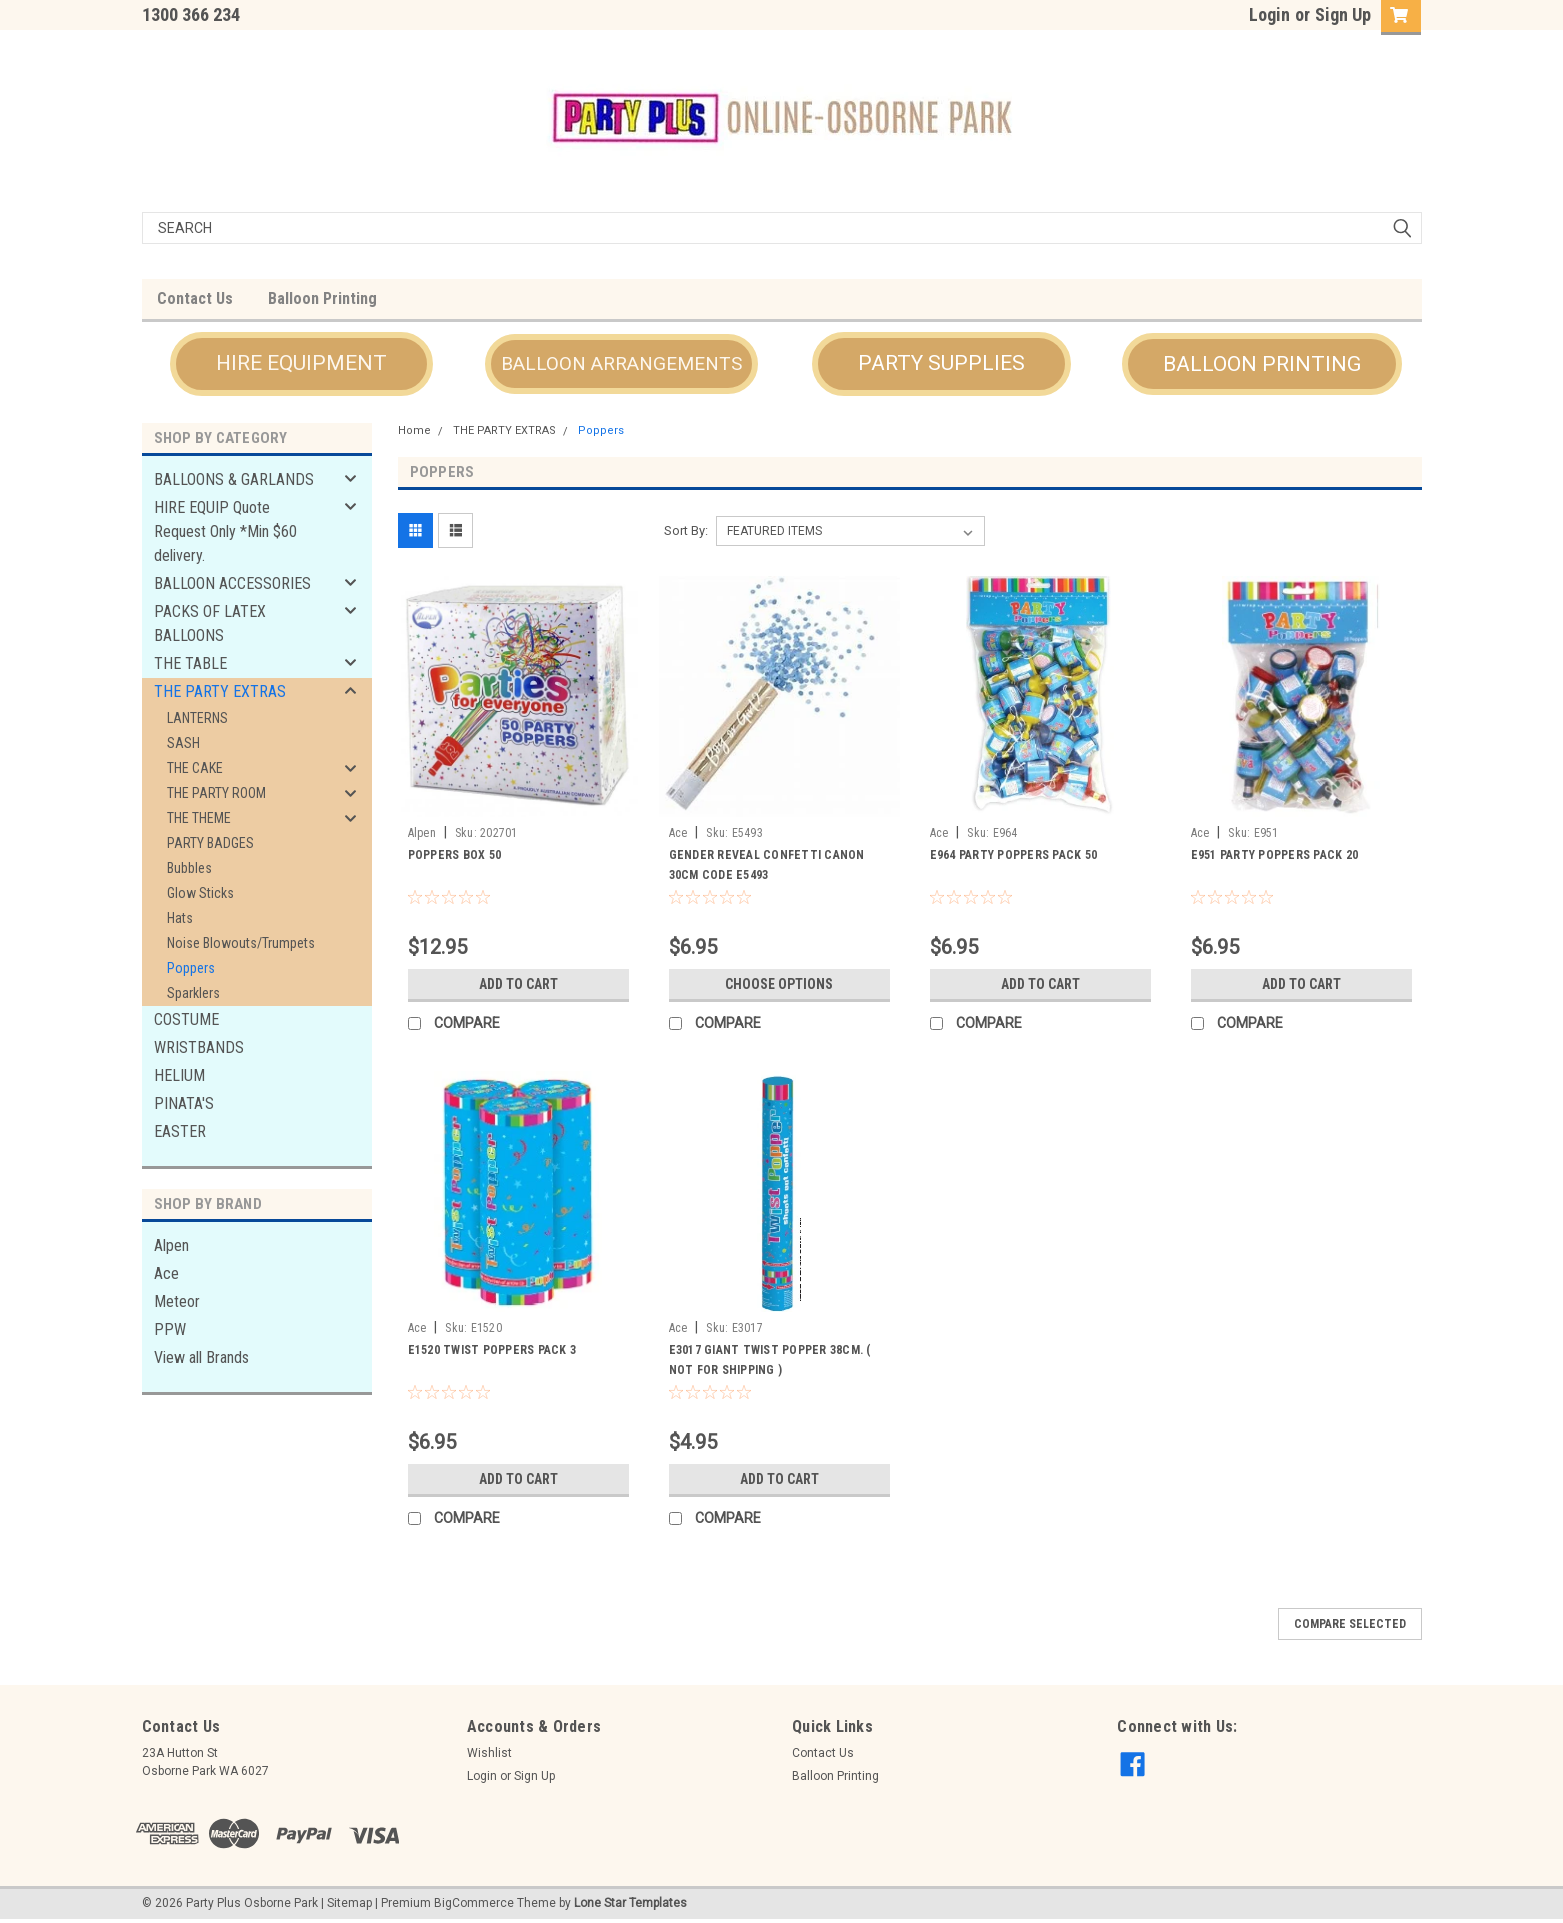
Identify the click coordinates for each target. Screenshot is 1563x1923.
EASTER (180, 1131)
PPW (170, 1329)
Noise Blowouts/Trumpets (241, 943)
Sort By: (686, 530)
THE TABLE (190, 663)
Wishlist (489, 1753)
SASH (183, 743)
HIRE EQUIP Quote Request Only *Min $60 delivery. (225, 531)
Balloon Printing (322, 298)
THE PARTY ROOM (216, 793)
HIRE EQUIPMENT (301, 363)
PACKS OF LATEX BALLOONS (210, 623)
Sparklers (193, 993)
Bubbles (189, 868)
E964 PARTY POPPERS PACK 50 (1014, 855)
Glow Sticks (200, 893)
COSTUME (186, 1019)
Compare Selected (1350, 1624)
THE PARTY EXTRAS (220, 691)
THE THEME (199, 818)
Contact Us (195, 298)
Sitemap (349, 1903)
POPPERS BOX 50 (455, 855)
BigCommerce (474, 1903)
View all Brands (201, 1357)
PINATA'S (184, 1103)
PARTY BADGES (210, 843)
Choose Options (779, 984)
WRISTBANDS (199, 1047)
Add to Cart (518, 984)
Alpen (171, 1245)
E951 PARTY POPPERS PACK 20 (1275, 855)
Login (1269, 14)
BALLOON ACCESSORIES (232, 583)
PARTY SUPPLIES (941, 363)
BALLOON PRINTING (1262, 364)
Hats (180, 918)
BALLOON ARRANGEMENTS (621, 363)
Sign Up (1343, 14)
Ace (166, 1273)
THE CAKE (195, 768)
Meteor (177, 1301)
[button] (301, 364)
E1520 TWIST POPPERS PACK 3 (492, 1350)
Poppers (191, 968)
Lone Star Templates (630, 1903)
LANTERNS (197, 718)
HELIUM (179, 1075)
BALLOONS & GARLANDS (234, 479)
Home (414, 430)
